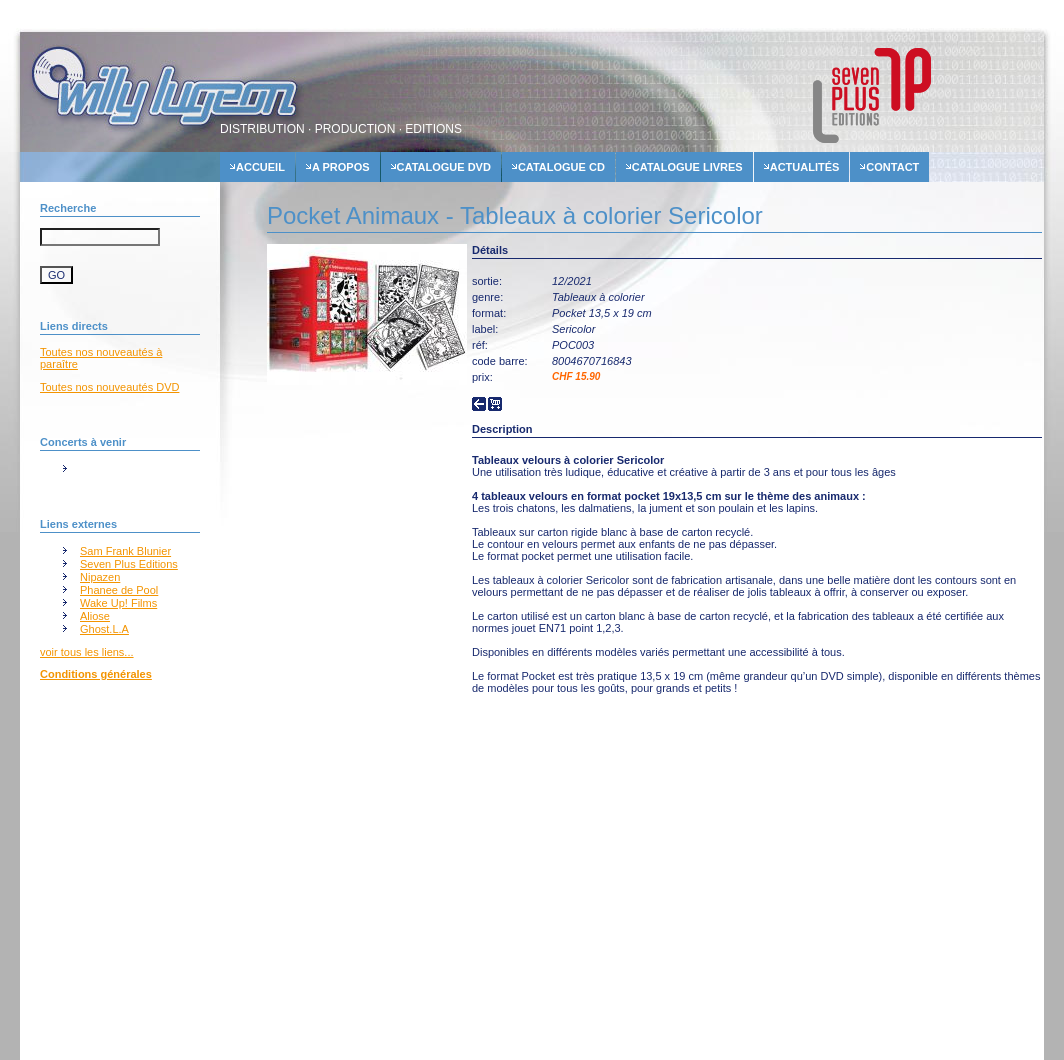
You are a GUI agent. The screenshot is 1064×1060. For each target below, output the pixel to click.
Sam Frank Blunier (125, 551)
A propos (341, 167)
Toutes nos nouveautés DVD (109, 387)
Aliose (95, 616)
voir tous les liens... (87, 652)
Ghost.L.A (104, 629)
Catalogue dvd (444, 167)
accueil (260, 167)
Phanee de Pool (119, 590)
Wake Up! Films (118, 603)
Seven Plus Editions (129, 564)
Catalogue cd (561, 167)
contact (892, 167)
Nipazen (100, 577)
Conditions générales (96, 674)
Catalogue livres (687, 167)
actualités (805, 167)
